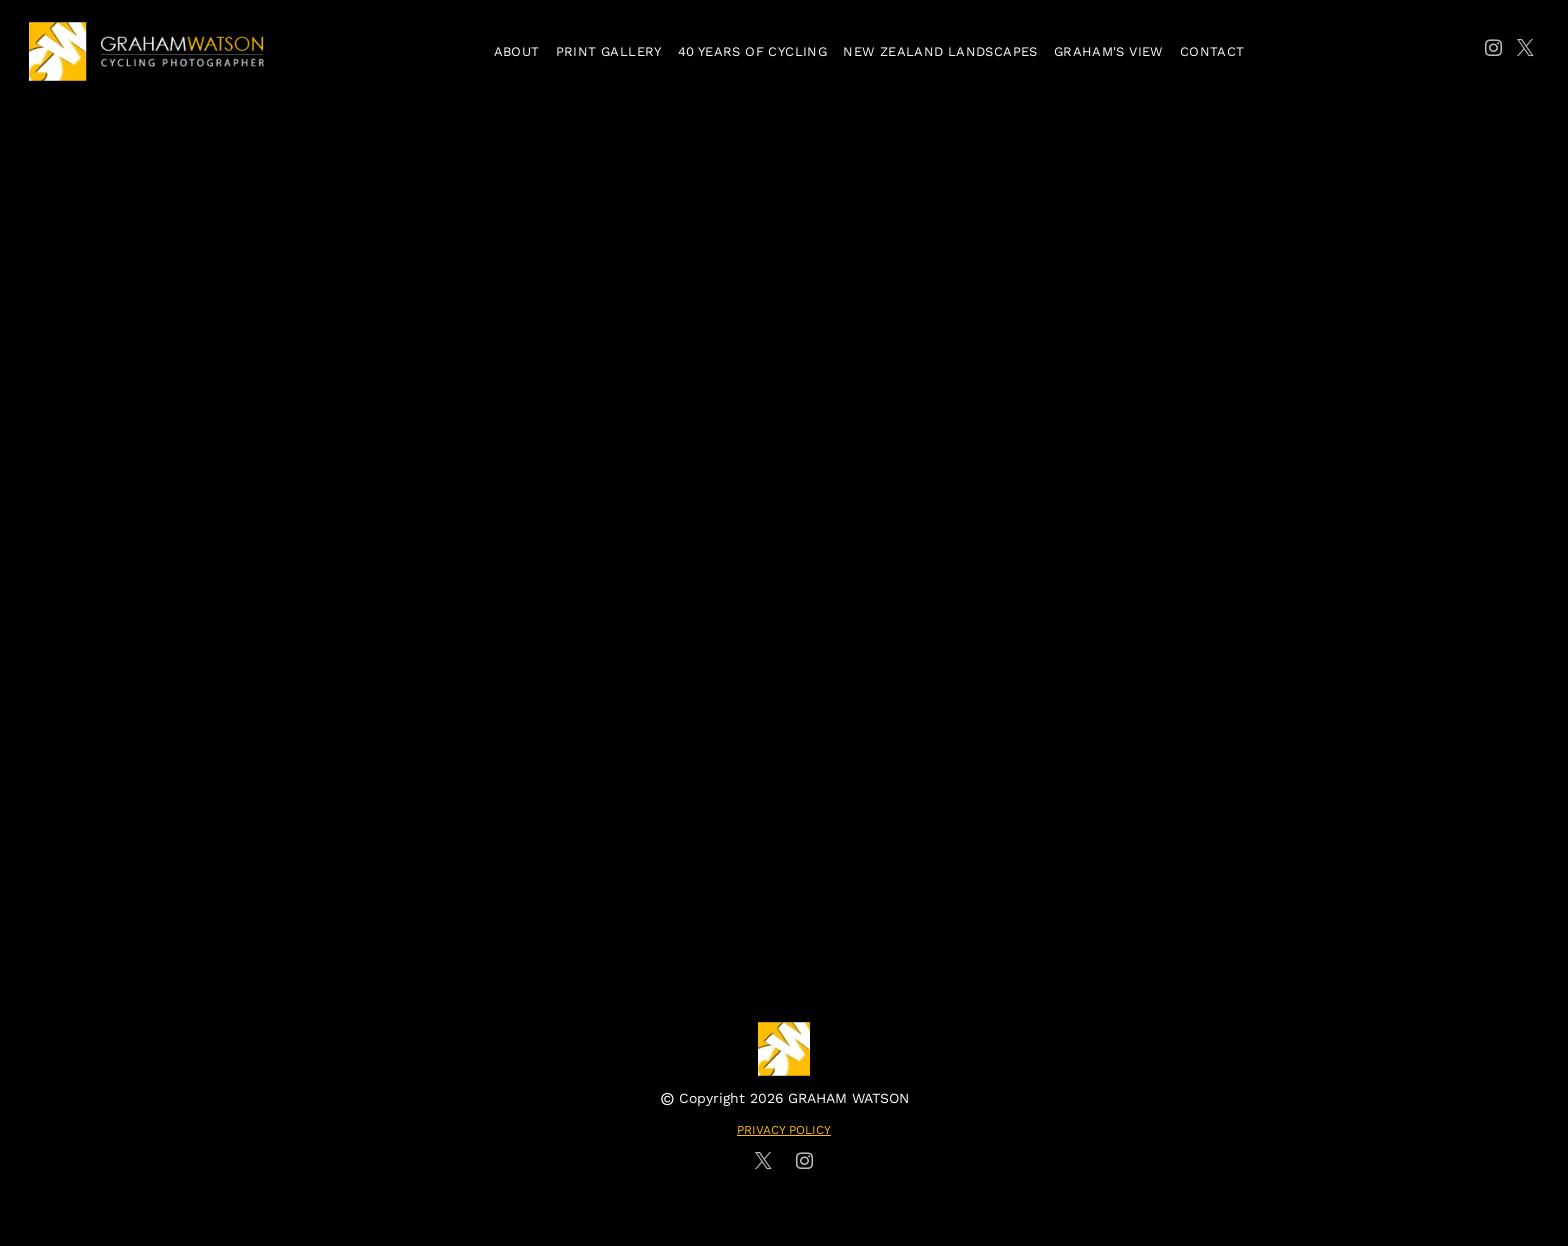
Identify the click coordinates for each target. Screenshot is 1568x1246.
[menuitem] (517, 51)
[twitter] (1525, 51)
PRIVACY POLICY (784, 1130)
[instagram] (1493, 51)
